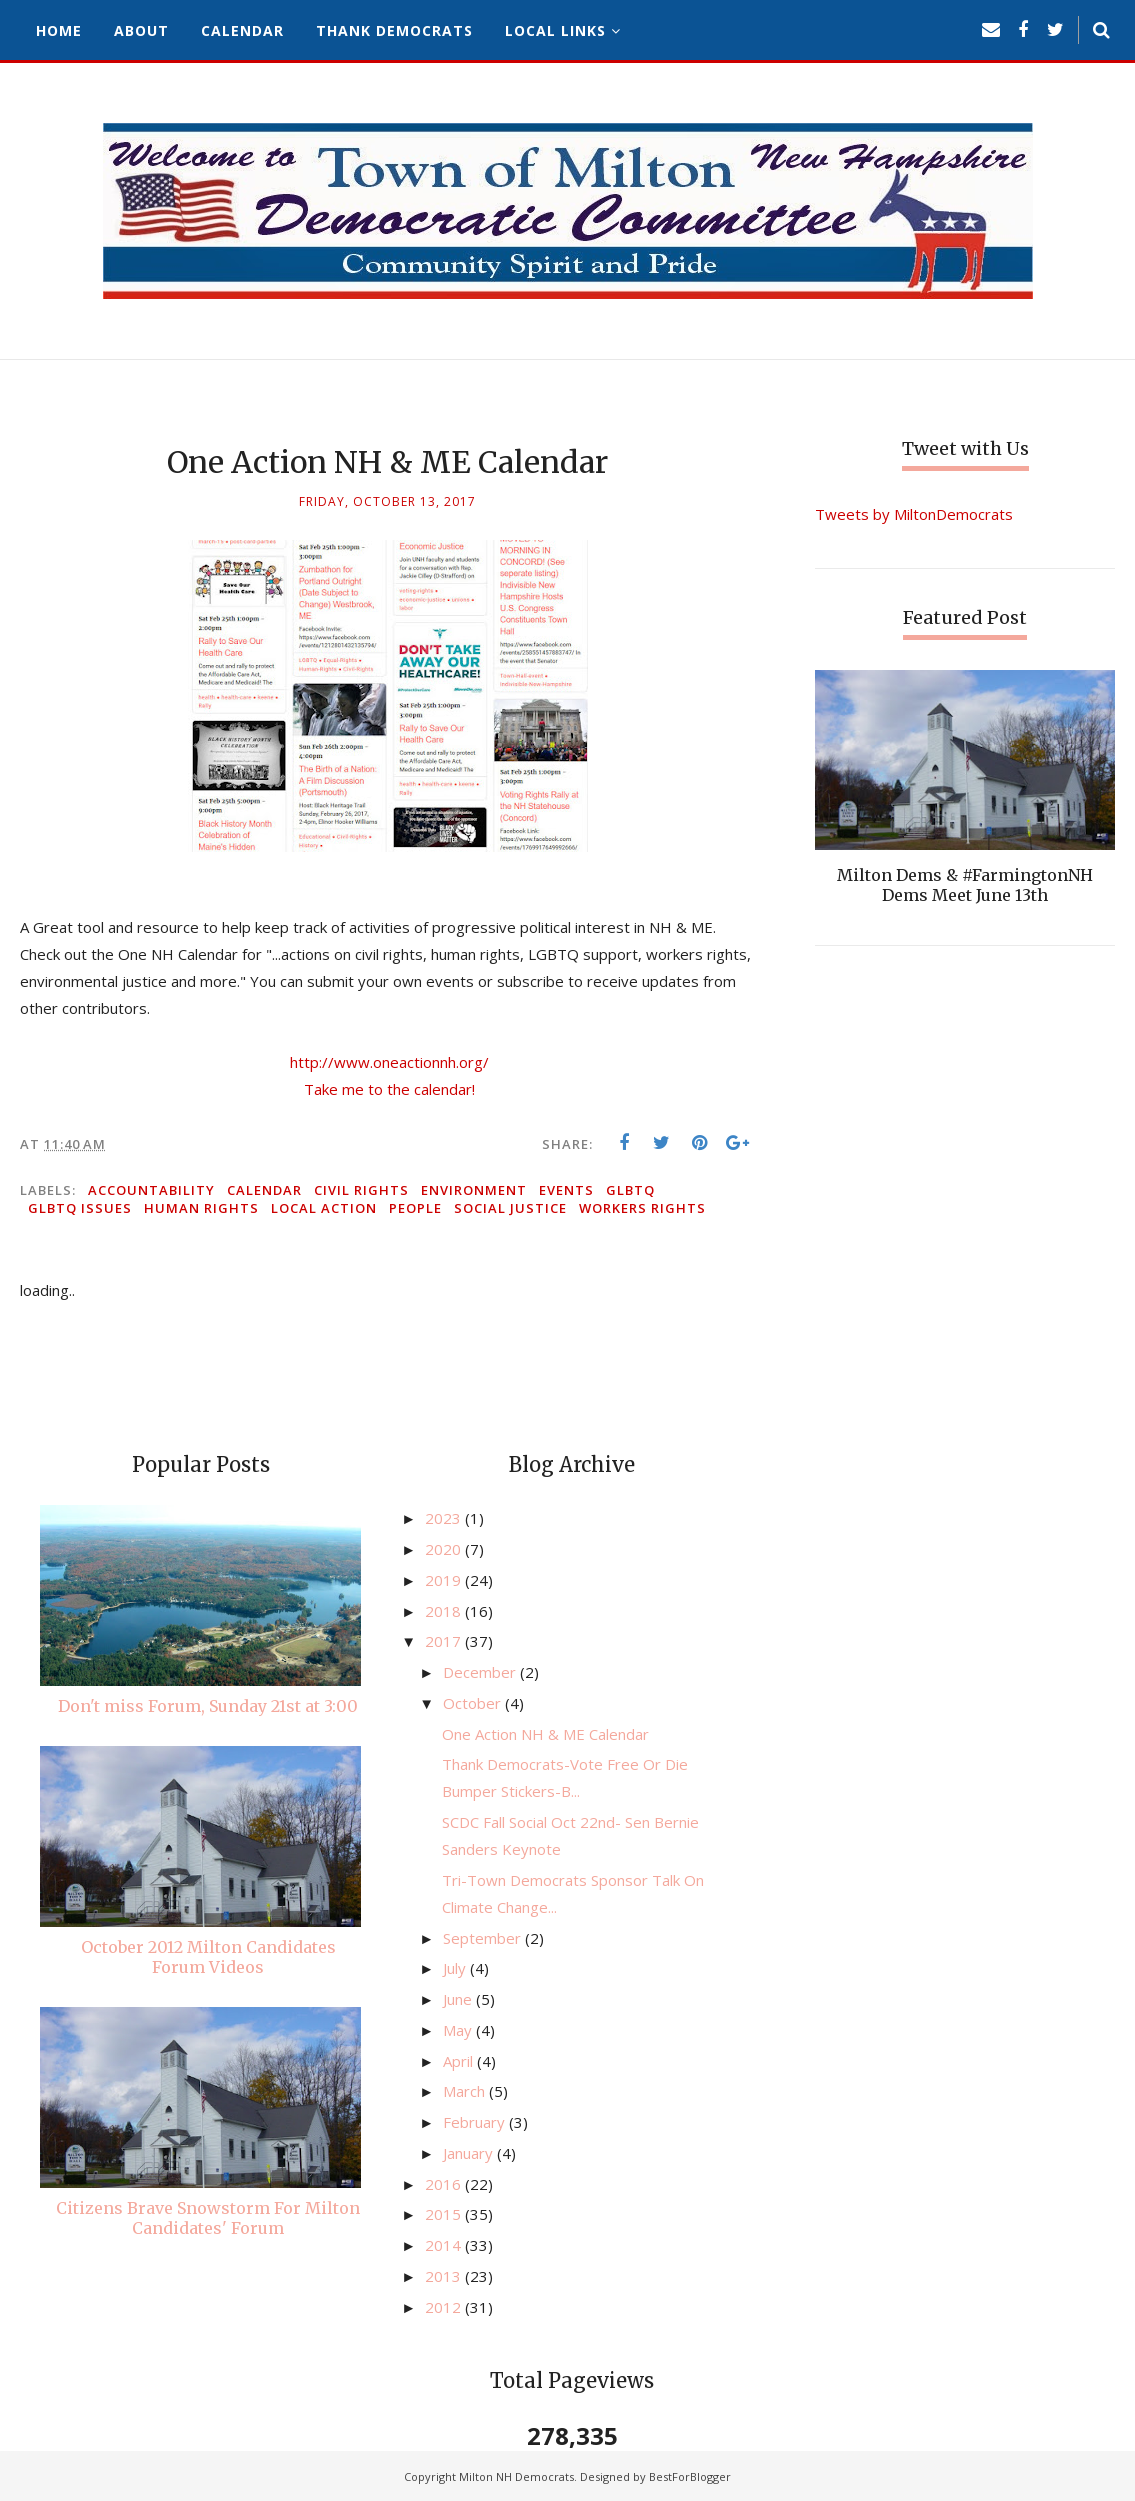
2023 (445, 1518)
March (466, 2091)
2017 (445, 1641)
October (474, 1703)
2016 (445, 2184)
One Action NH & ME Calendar (545, 1734)
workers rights (642, 1208)
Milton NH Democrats (516, 2476)
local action (324, 1208)
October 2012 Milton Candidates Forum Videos (208, 1957)
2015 (445, 2214)
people (415, 1208)
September (484, 1938)
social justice (510, 1208)
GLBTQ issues (80, 1208)
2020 (445, 1549)
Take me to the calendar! (389, 1089)
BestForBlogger (690, 2476)
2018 (445, 1611)
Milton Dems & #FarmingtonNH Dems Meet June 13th (965, 885)
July (456, 1968)
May (459, 2030)
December (481, 1672)
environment (474, 1190)
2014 (445, 2245)
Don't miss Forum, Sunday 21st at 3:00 (208, 1706)
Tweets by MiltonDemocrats (914, 514)
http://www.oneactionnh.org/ (389, 1062)
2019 (445, 1580)
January (470, 2153)
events (566, 1190)
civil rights (361, 1190)
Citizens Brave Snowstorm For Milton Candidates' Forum (208, 2218)
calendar (264, 1190)
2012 (445, 2307)
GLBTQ (630, 1190)
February (476, 2122)
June (459, 1999)
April (460, 2061)
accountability (151, 1190)
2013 (445, 2276)
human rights (201, 1208)
